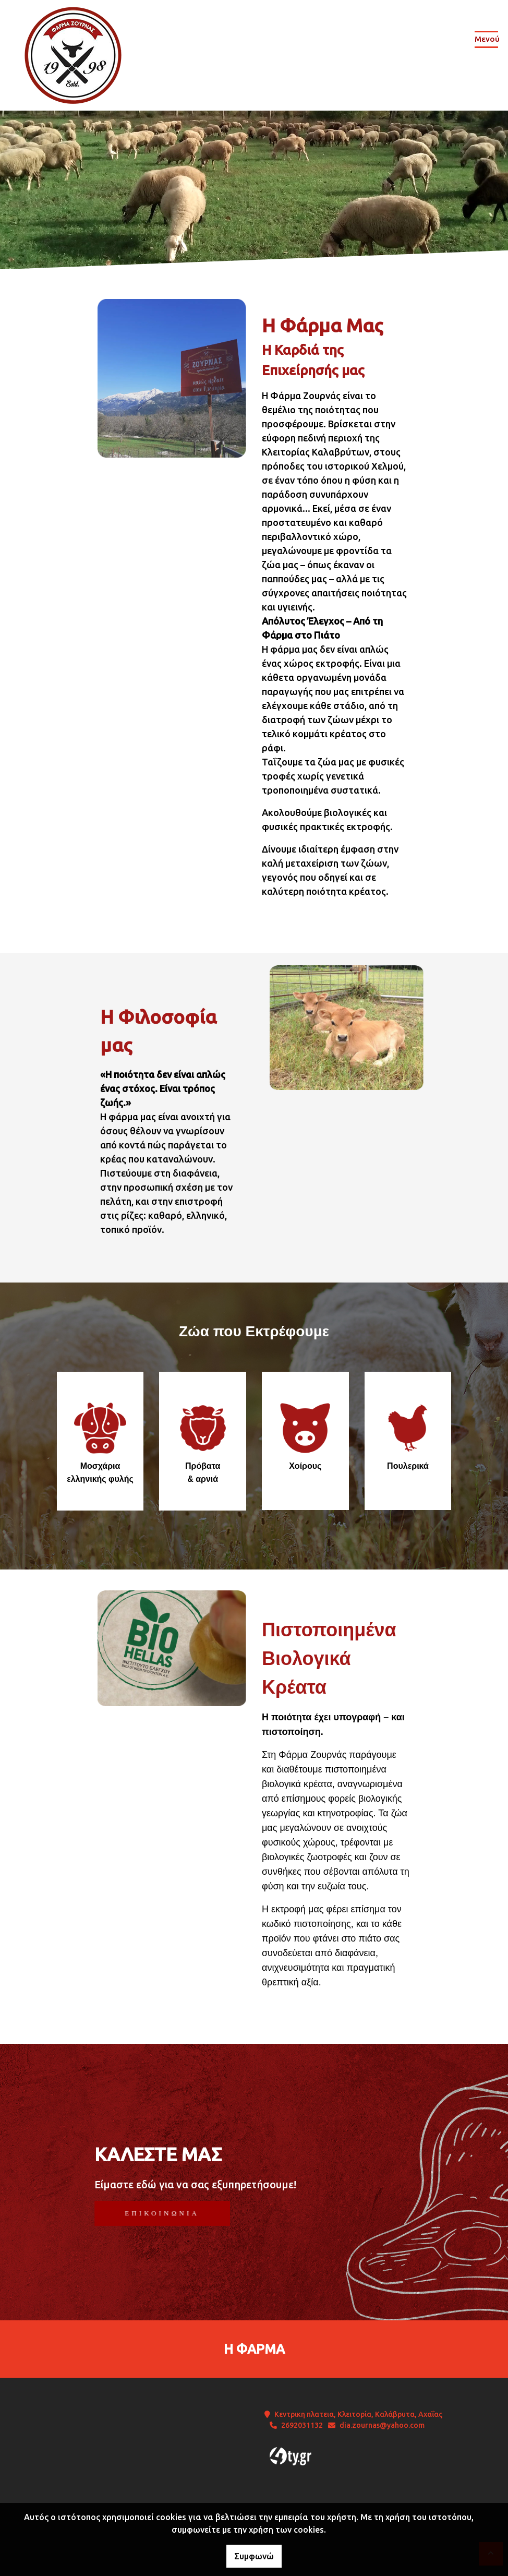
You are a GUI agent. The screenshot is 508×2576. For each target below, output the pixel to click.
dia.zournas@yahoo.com (382, 2425)
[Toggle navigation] (486, 41)
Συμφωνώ (254, 2556)
